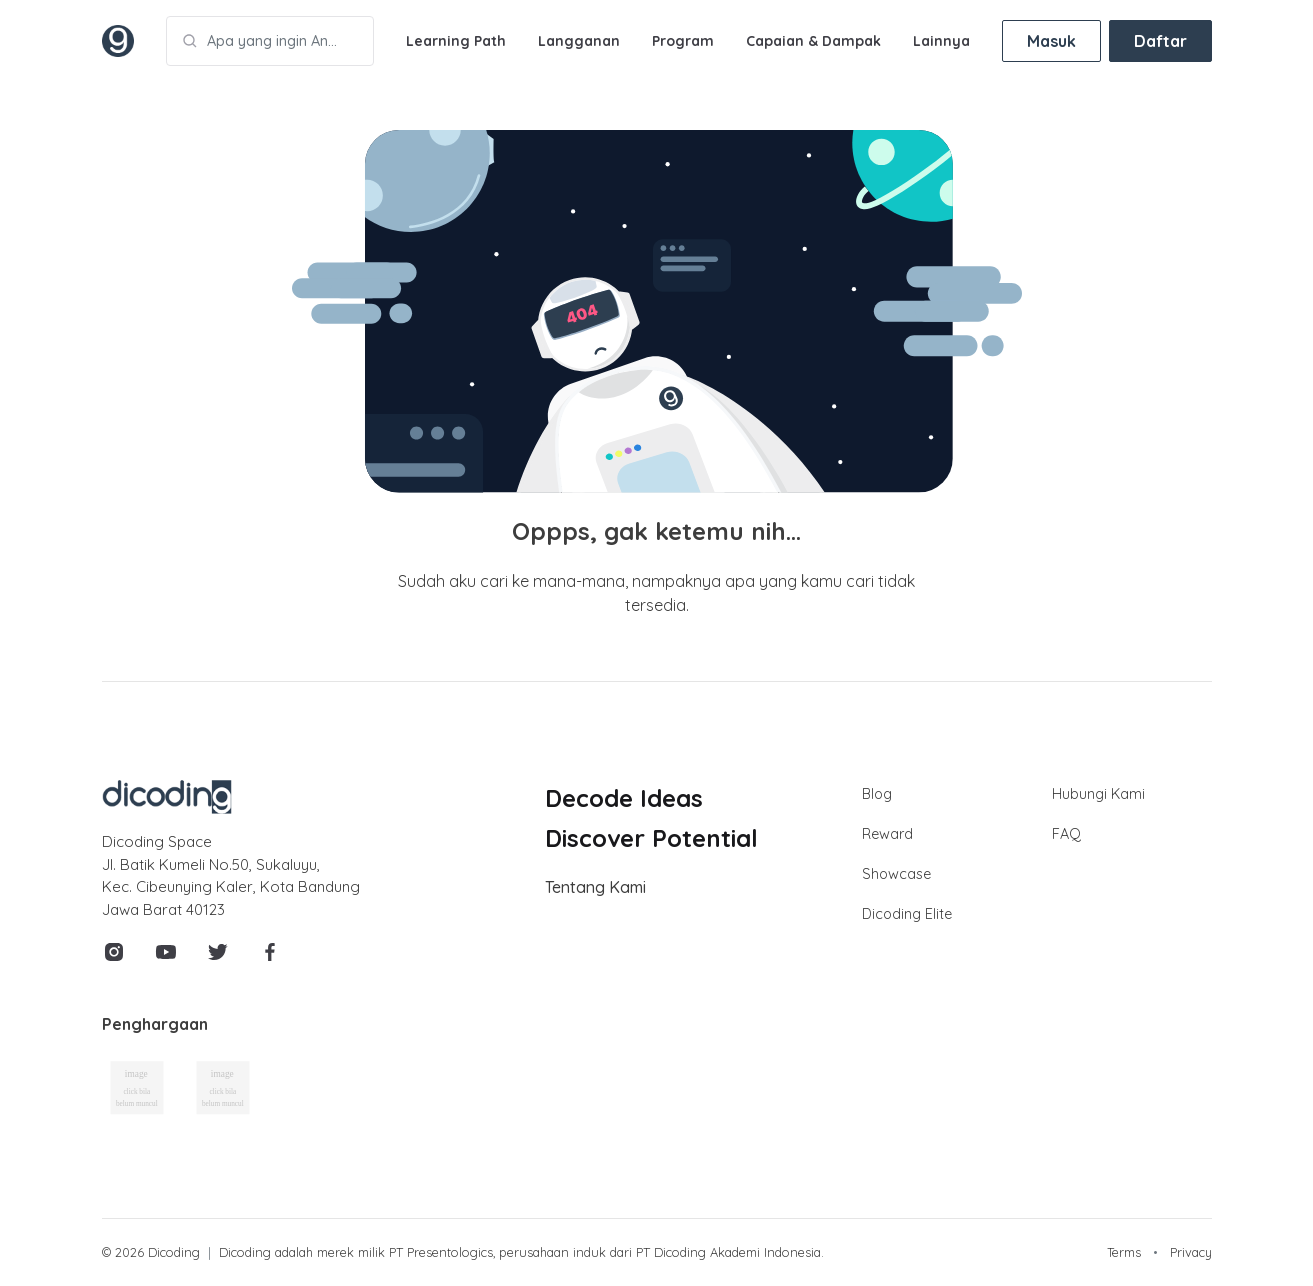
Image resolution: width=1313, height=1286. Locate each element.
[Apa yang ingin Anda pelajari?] (270, 41)
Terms (1124, 1252)
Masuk (1051, 41)
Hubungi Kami (1098, 794)
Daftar (1160, 41)
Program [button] (683, 41)
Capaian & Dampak (813, 41)
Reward (887, 834)
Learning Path (456, 41)
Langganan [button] (579, 41)
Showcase (896, 874)
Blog (877, 794)
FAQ (1066, 834)
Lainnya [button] (941, 41)
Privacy (1191, 1252)
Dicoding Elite (907, 914)
